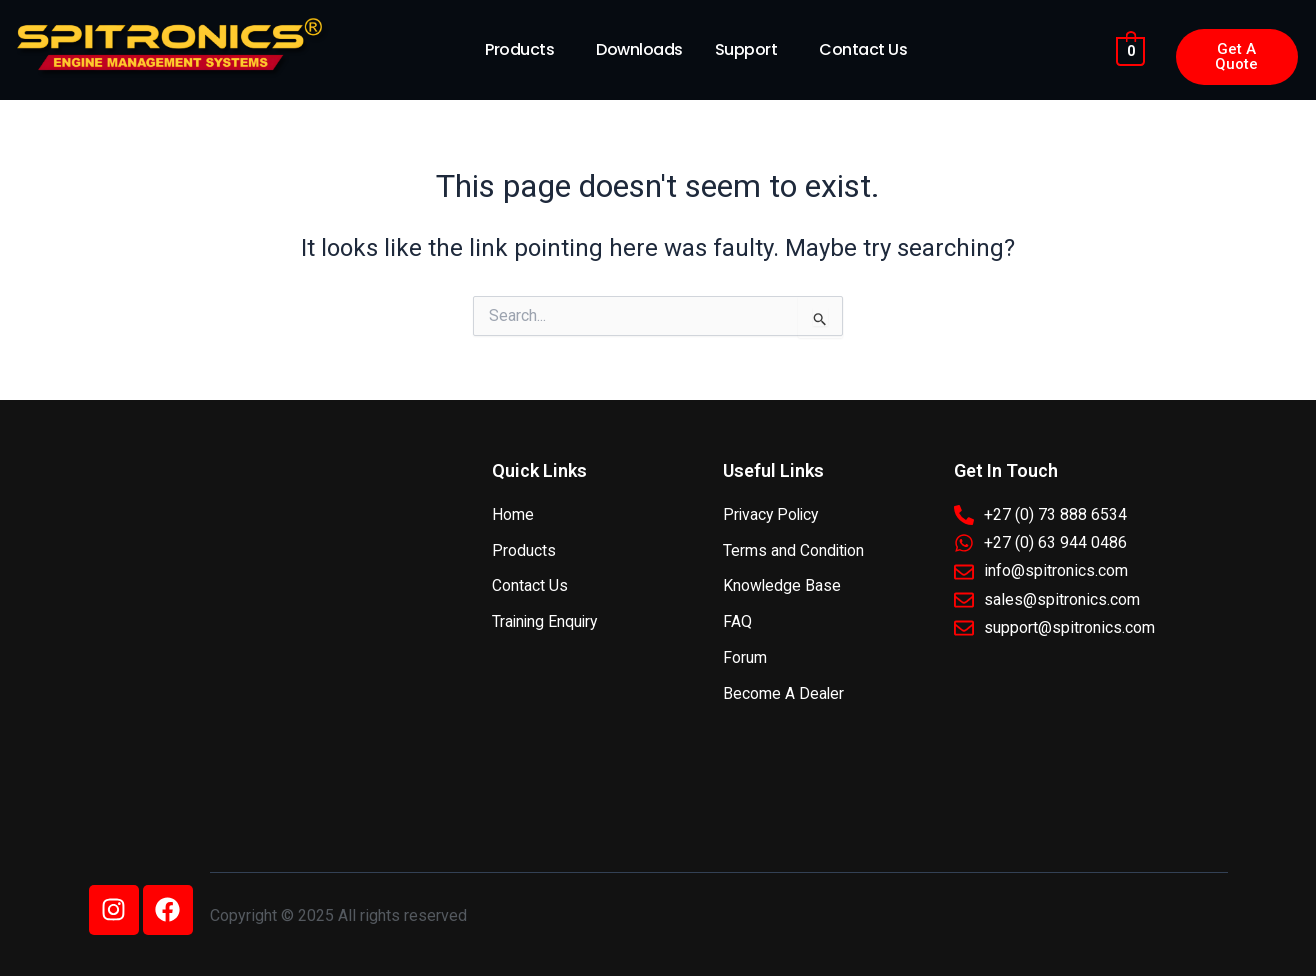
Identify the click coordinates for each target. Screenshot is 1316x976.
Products (519, 49)
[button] (524, 50)
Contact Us (863, 49)
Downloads (639, 49)
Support (746, 49)
